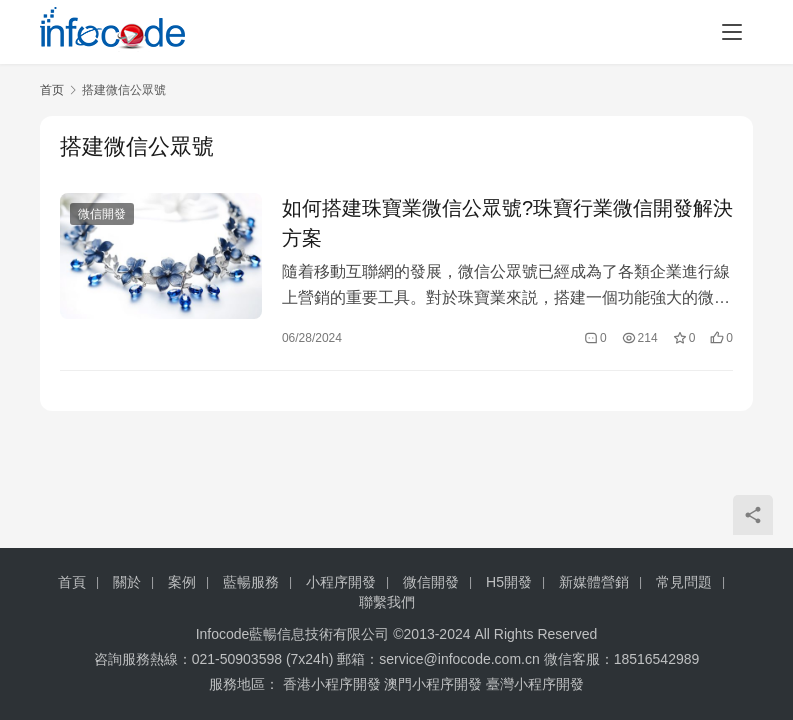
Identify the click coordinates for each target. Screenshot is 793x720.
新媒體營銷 (594, 582)
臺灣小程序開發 (535, 684)
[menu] (732, 32)
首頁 (72, 582)
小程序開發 (341, 582)
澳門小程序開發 (433, 684)
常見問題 (684, 582)
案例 (182, 582)
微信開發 (102, 214)
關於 (127, 582)
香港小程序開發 (332, 684)
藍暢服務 (251, 582)
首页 (52, 90)
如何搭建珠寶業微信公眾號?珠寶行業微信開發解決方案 (507, 223)
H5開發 (509, 582)
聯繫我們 (387, 602)
